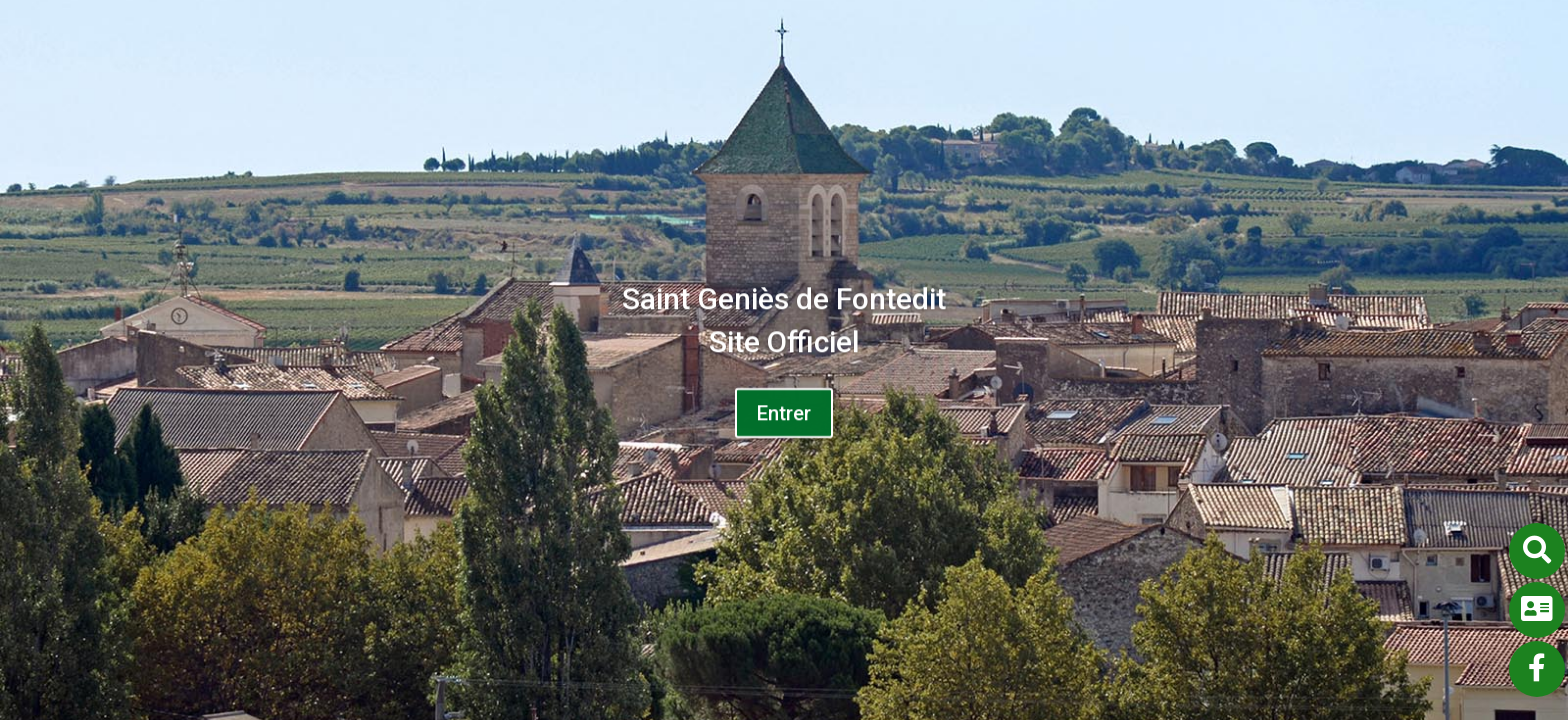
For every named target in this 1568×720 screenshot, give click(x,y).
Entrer (784, 420)
